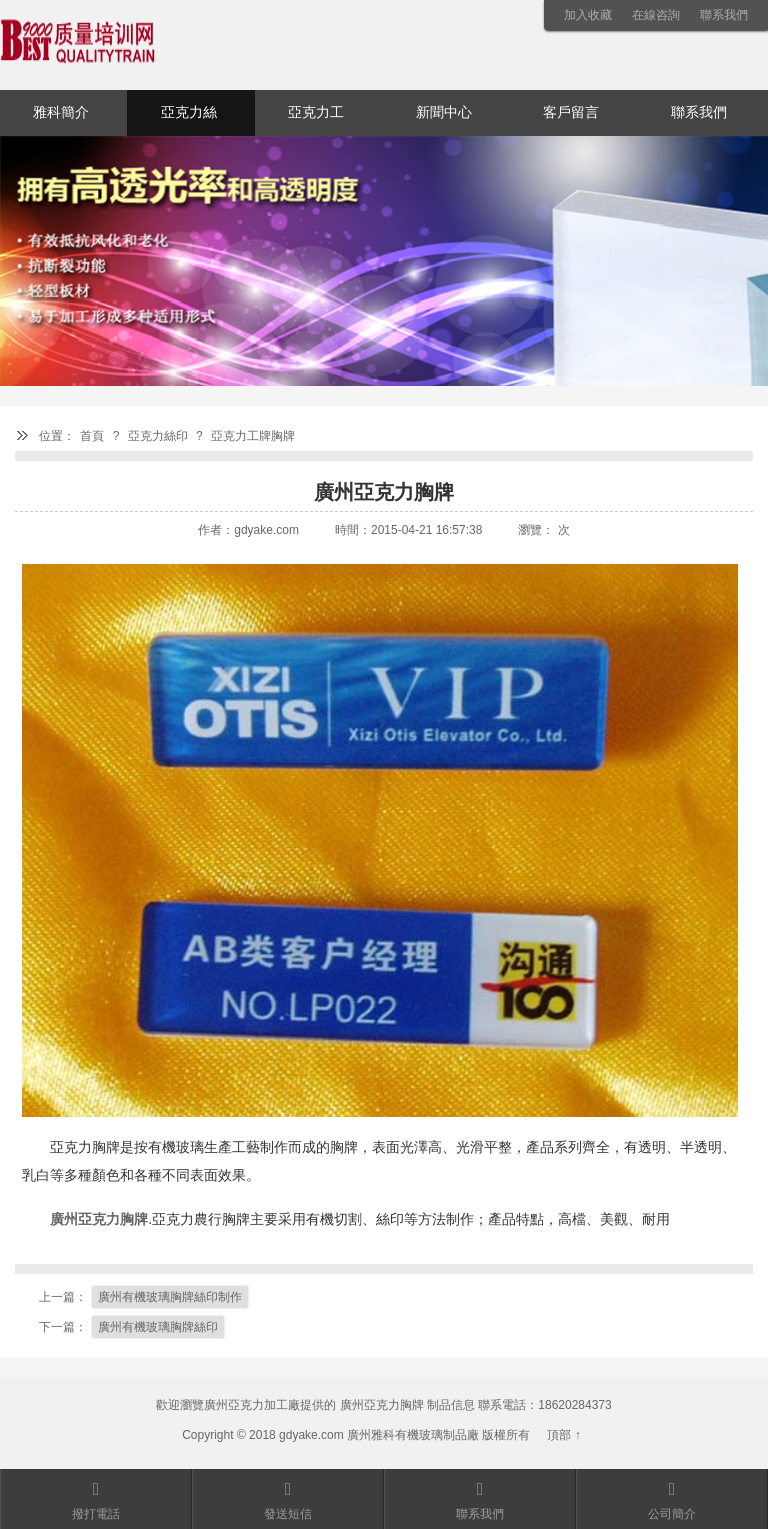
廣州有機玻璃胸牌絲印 (158, 1327)
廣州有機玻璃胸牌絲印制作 (170, 1297)
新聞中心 (444, 112)
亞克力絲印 (189, 120)
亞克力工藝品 (316, 120)
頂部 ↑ (563, 1435)
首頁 (92, 436)
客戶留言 (571, 112)
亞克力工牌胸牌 (253, 436)
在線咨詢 (656, 15)
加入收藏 (588, 15)
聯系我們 (724, 15)
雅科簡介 (61, 112)
